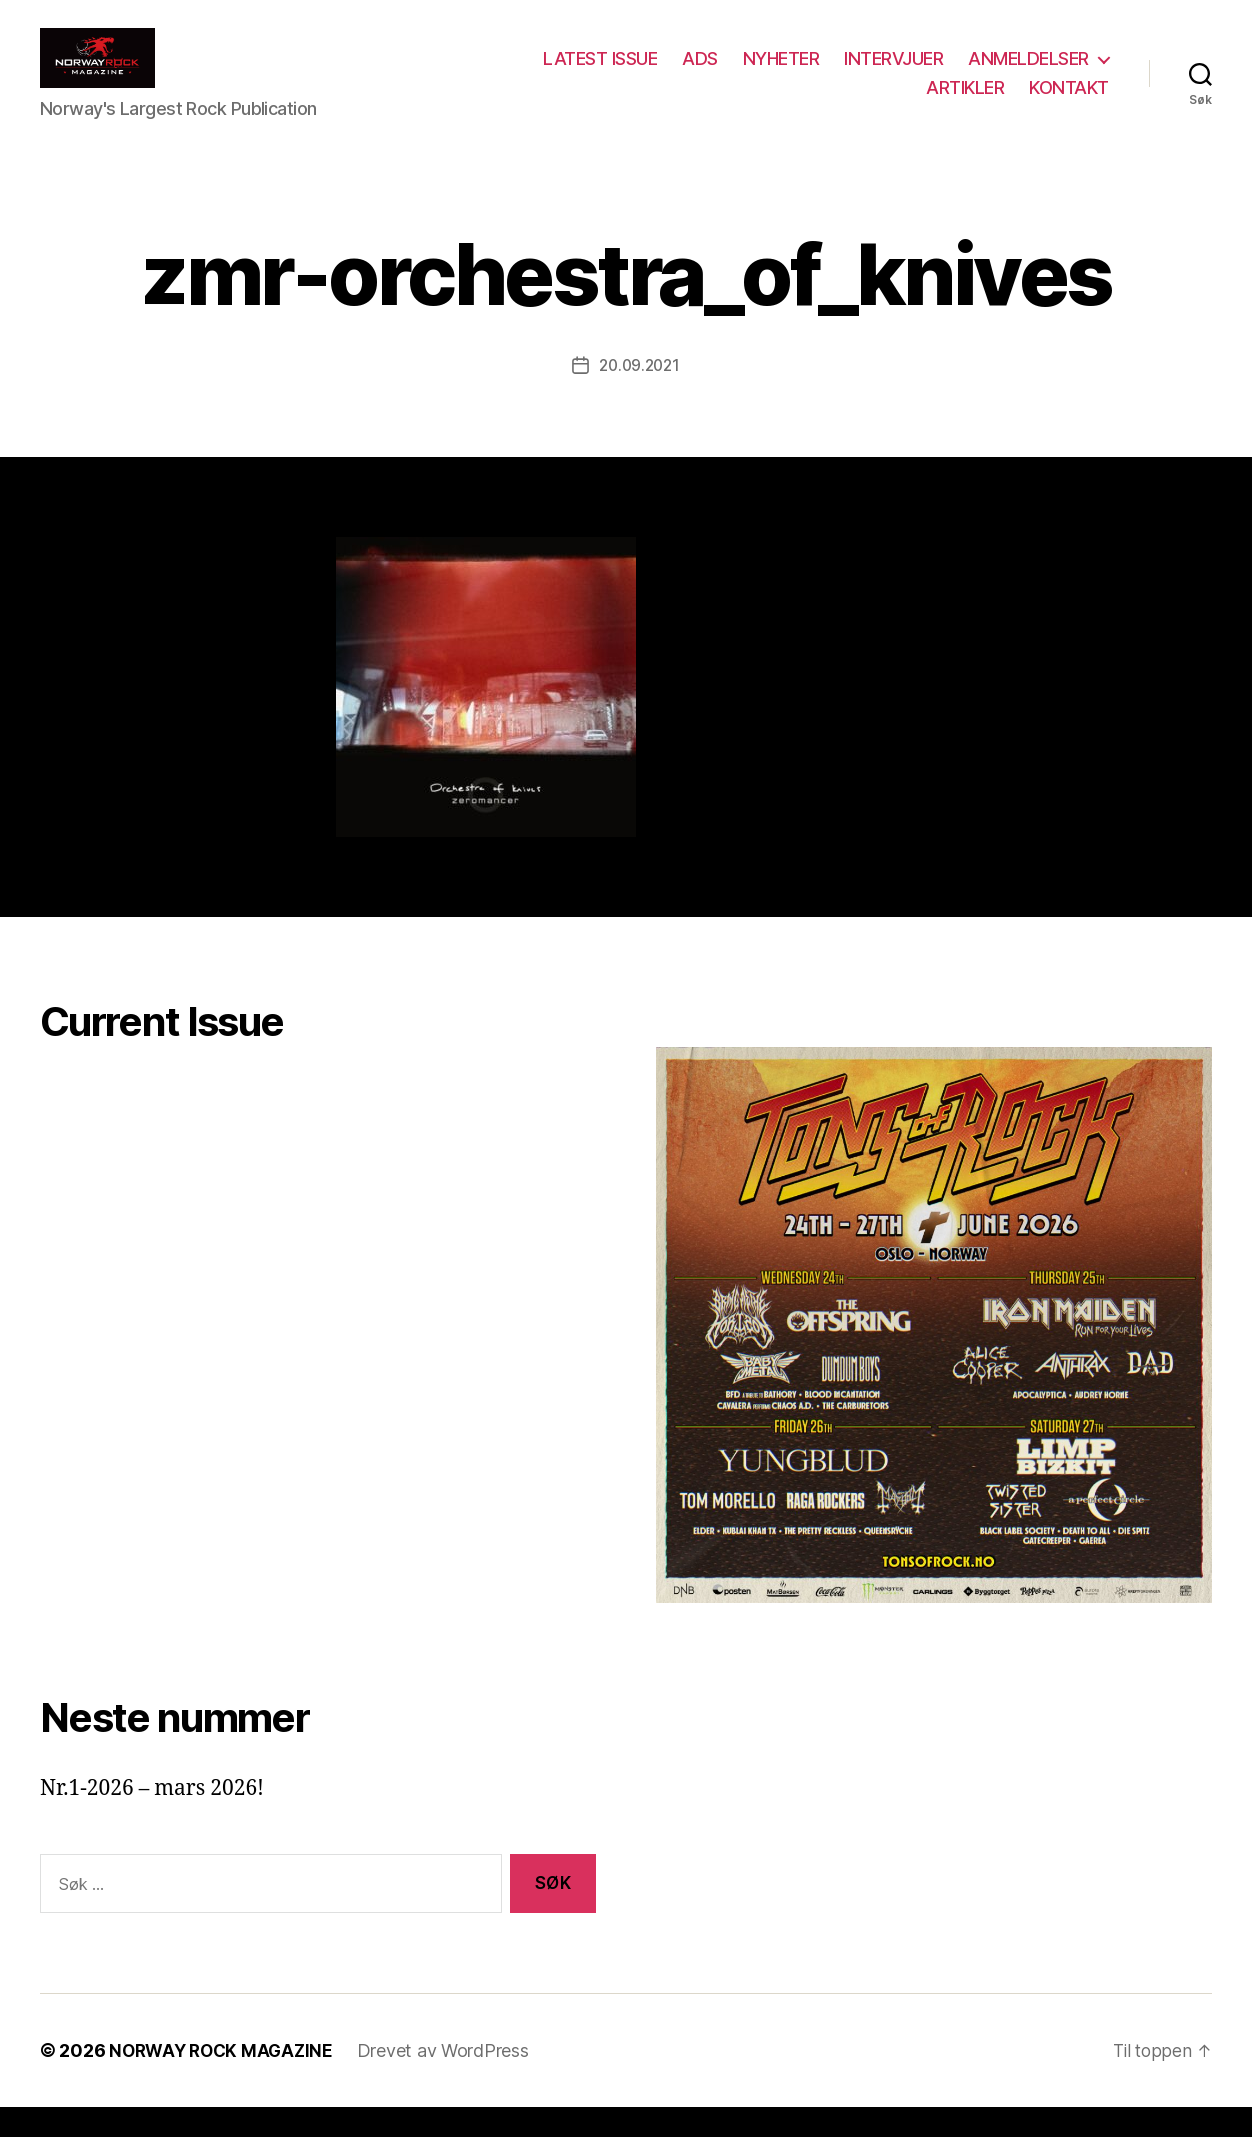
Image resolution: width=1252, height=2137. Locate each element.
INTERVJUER (893, 73)
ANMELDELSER (1028, 73)
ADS (700, 73)
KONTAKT (1069, 102)
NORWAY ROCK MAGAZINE (225, 2080)
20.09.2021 (639, 395)
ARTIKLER (965, 102)
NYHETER (781, 73)
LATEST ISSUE (600, 73)
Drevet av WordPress (452, 2080)
